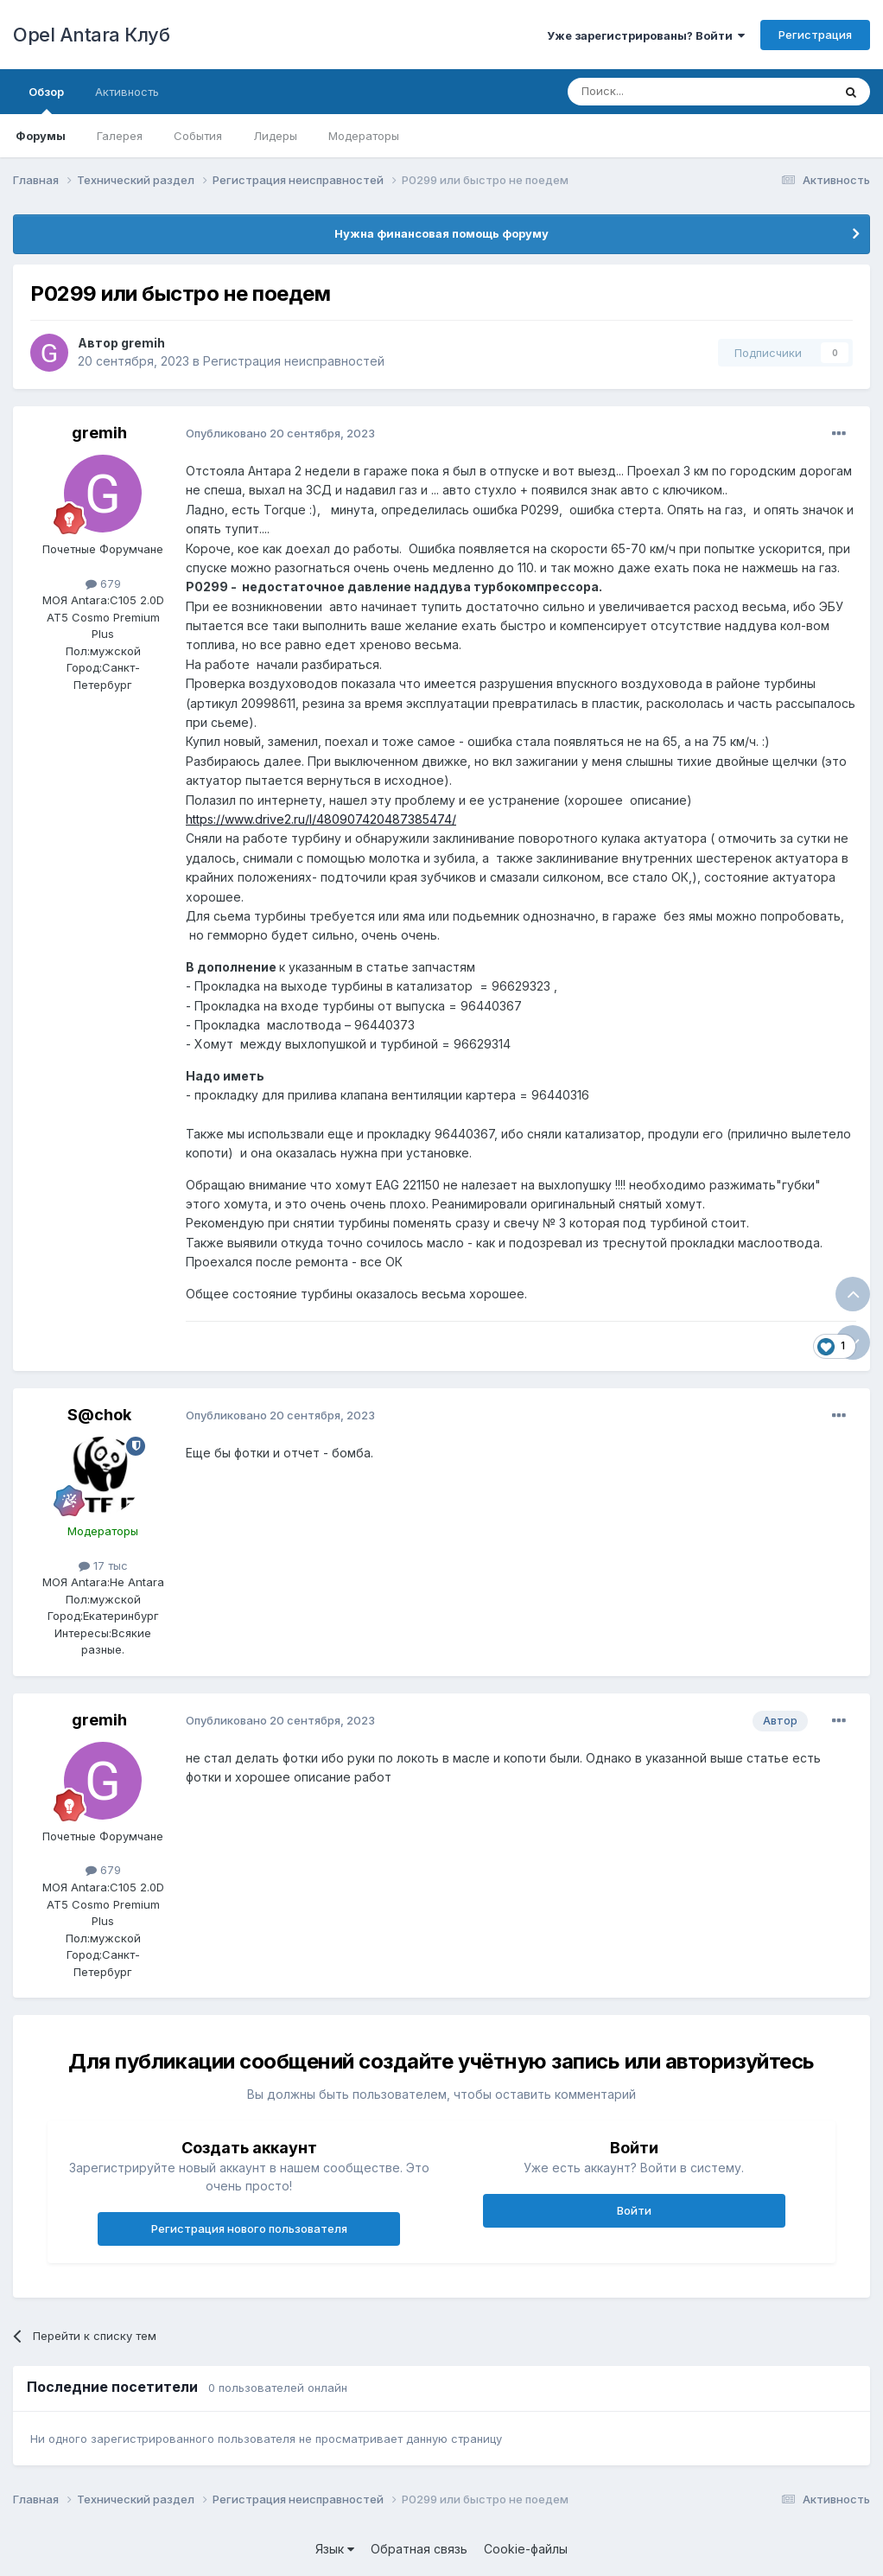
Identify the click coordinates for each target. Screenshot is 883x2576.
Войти (634, 2210)
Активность (127, 92)
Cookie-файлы (526, 2548)
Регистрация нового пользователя (249, 2228)
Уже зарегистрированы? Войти (646, 35)
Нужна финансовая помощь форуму (441, 233)
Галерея (120, 136)
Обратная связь (419, 2548)
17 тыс (103, 1565)
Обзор (46, 99)
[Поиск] (660, 91)
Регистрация (815, 34)
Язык (334, 2548)
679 (103, 583)
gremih (143, 342)
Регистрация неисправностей (293, 361)
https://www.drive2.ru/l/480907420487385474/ (321, 819)
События (198, 136)
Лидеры (275, 136)
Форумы (41, 136)
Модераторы (363, 136)
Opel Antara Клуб (91, 34)
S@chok (99, 1415)
